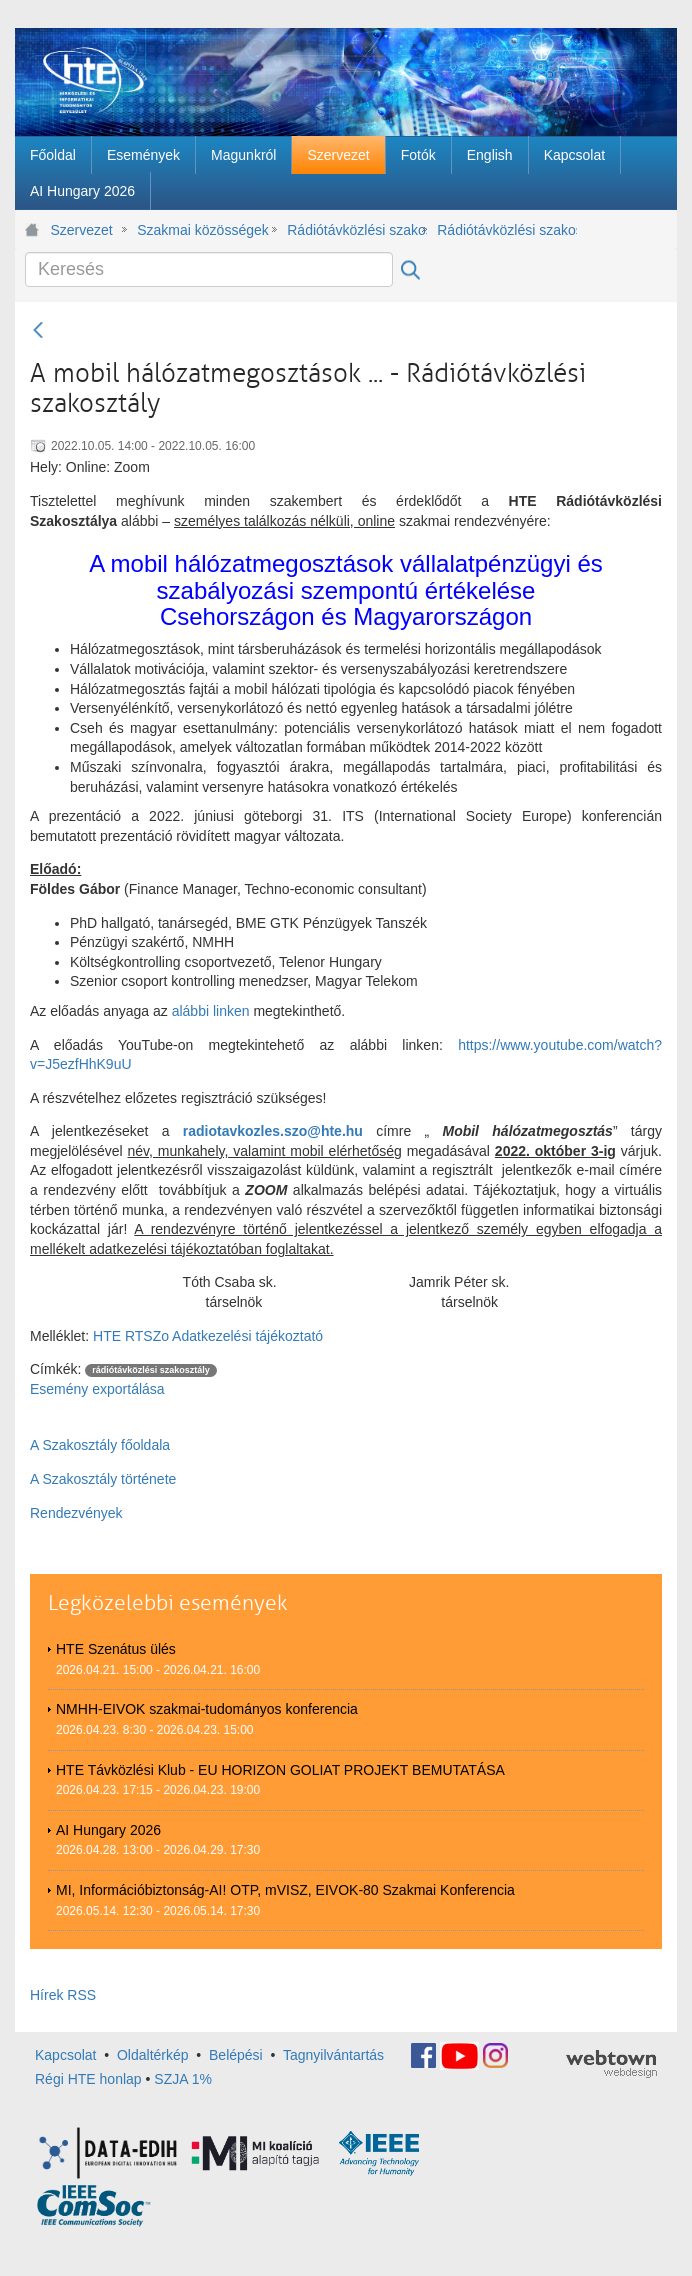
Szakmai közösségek (203, 230)
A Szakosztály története (103, 1479)
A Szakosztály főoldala (100, 1445)
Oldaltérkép (153, 2055)
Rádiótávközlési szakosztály (357, 230)
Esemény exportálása (97, 1389)
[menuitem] (53, 155)
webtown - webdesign (611, 2064)
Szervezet (82, 230)
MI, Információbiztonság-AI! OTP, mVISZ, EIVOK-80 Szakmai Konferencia (285, 1890)
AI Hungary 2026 (108, 1830)
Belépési (236, 2055)
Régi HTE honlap (88, 2079)
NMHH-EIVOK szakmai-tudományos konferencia (207, 1709)
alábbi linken (211, 1011)
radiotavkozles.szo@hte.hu (273, 1131)
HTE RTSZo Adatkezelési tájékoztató (208, 1336)
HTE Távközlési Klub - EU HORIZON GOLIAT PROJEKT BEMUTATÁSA (280, 1770)
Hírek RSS (63, 1995)
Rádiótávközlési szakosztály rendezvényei (507, 230)
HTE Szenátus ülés (116, 1649)
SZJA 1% (183, 2079)
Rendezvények (76, 1513)
